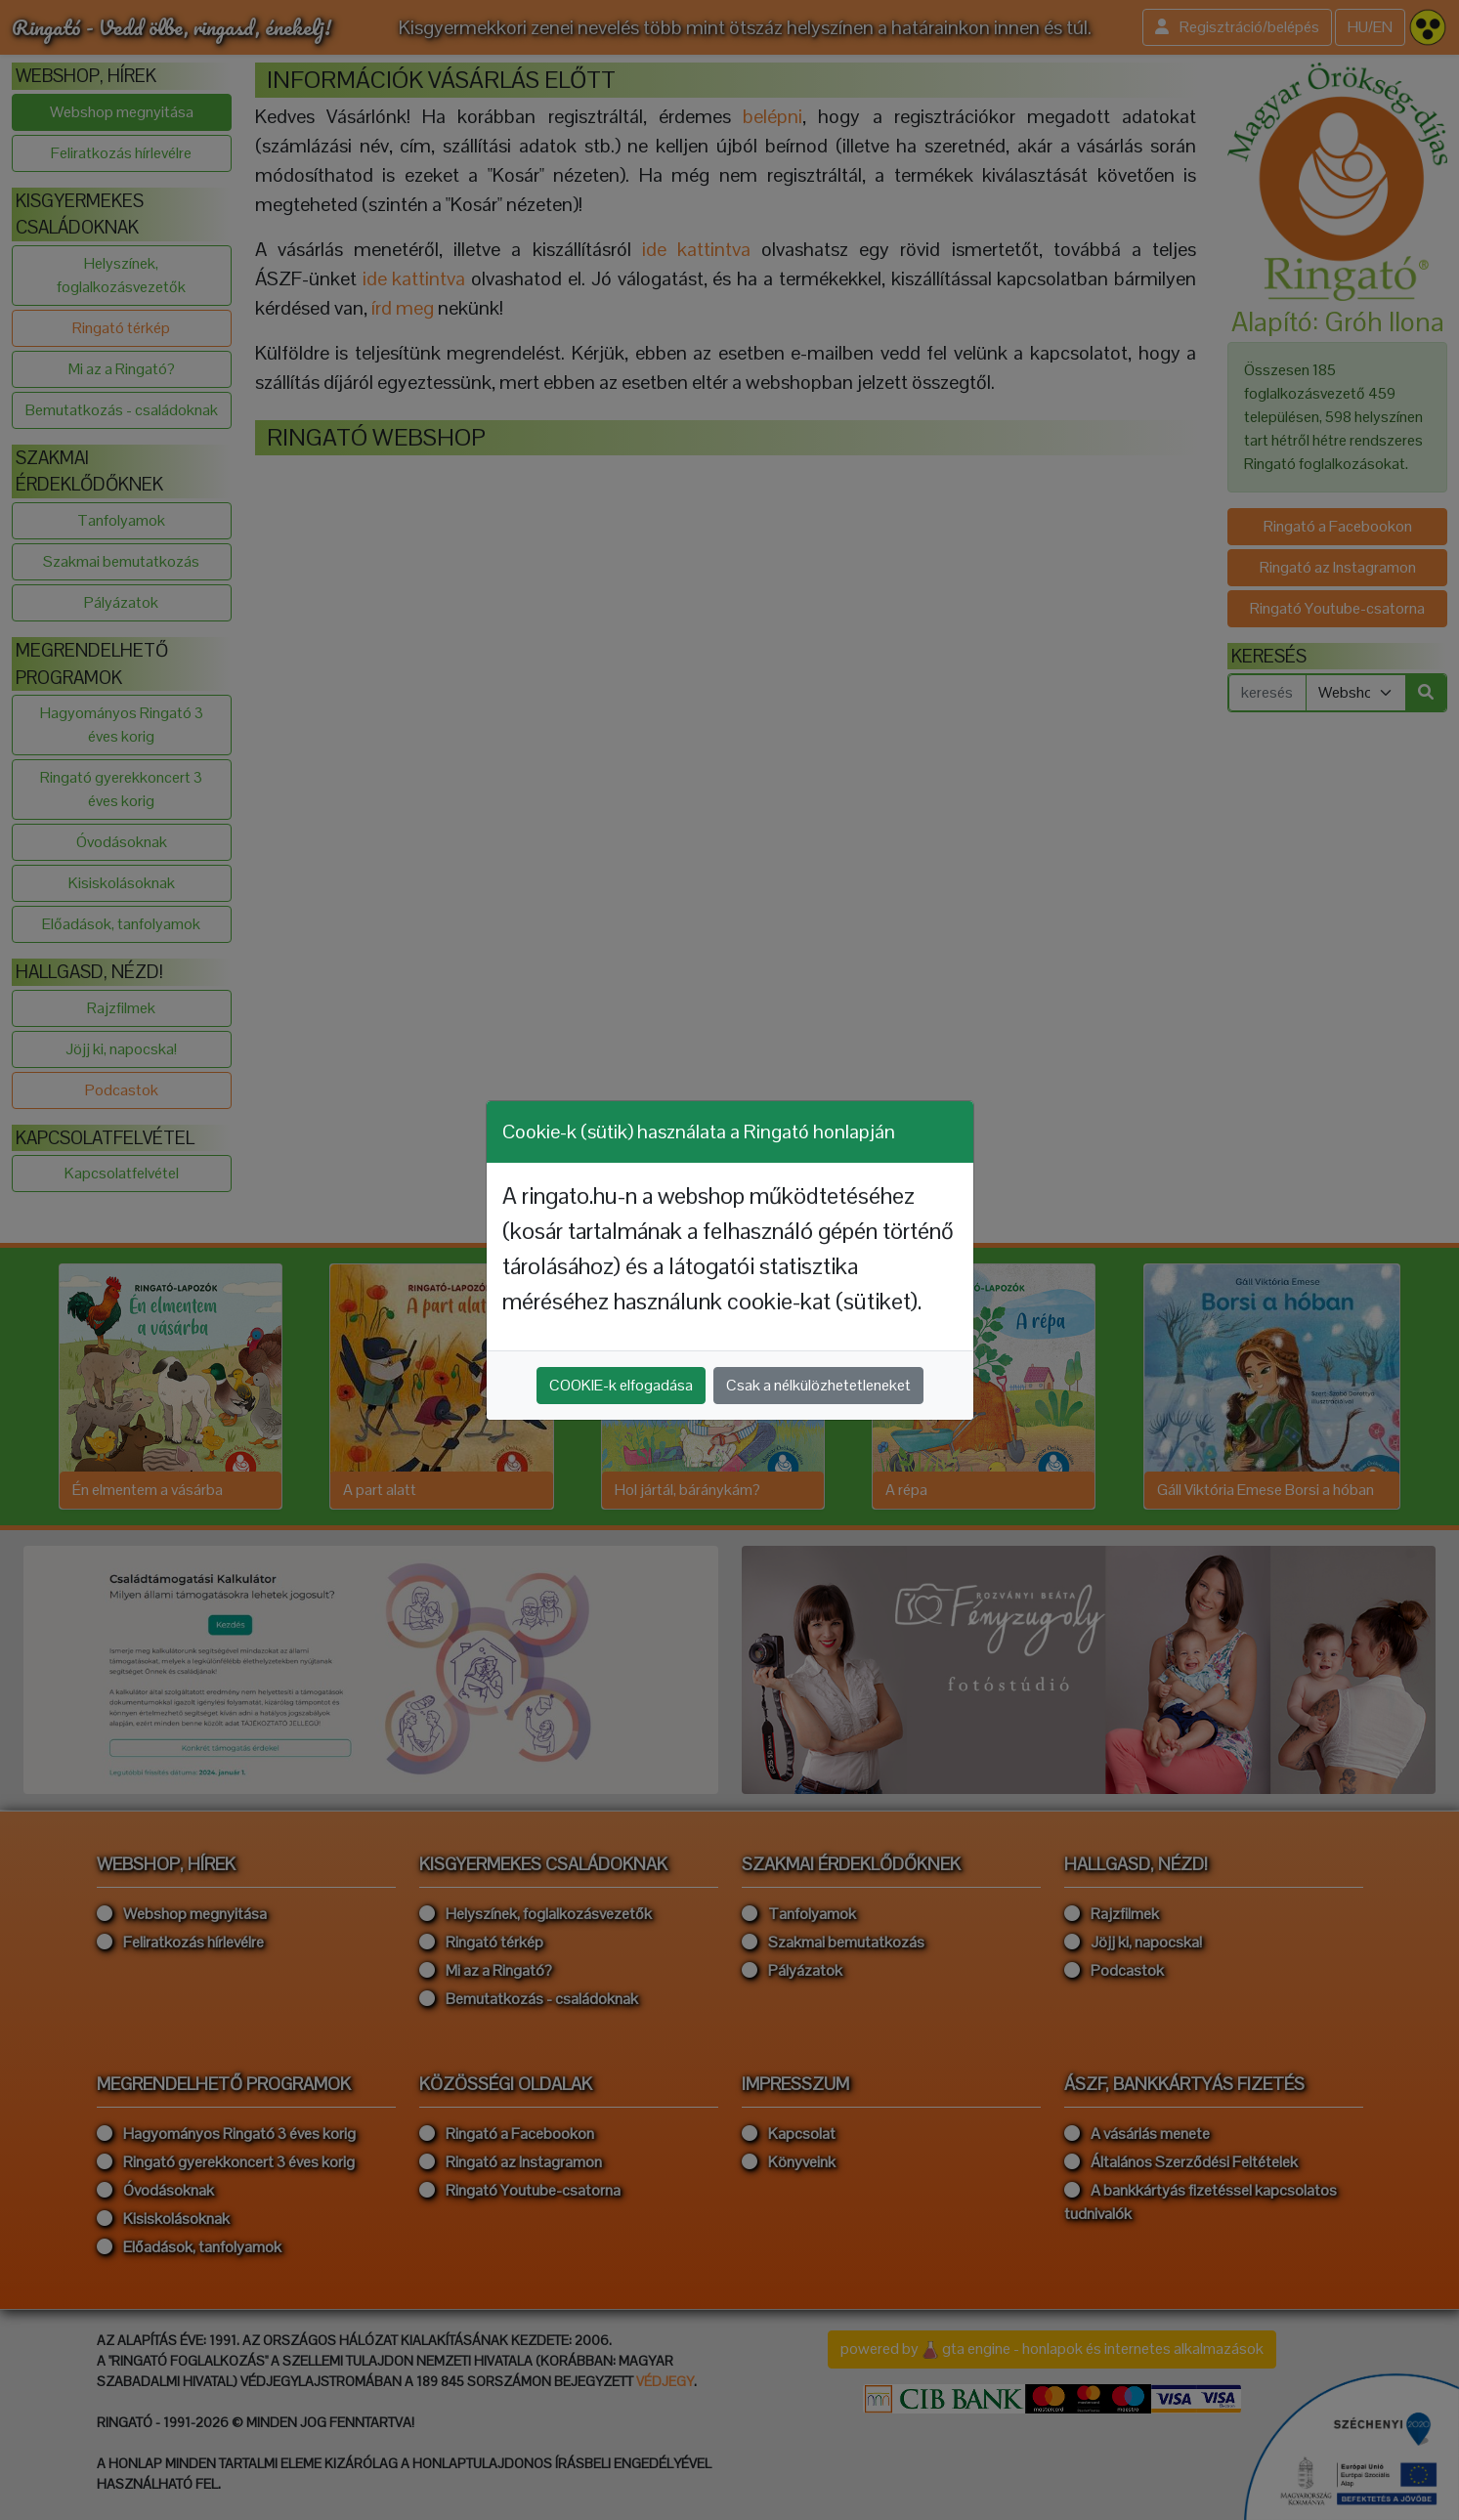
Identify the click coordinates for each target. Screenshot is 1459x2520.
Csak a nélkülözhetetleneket (818, 1385)
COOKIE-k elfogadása (621, 1385)
